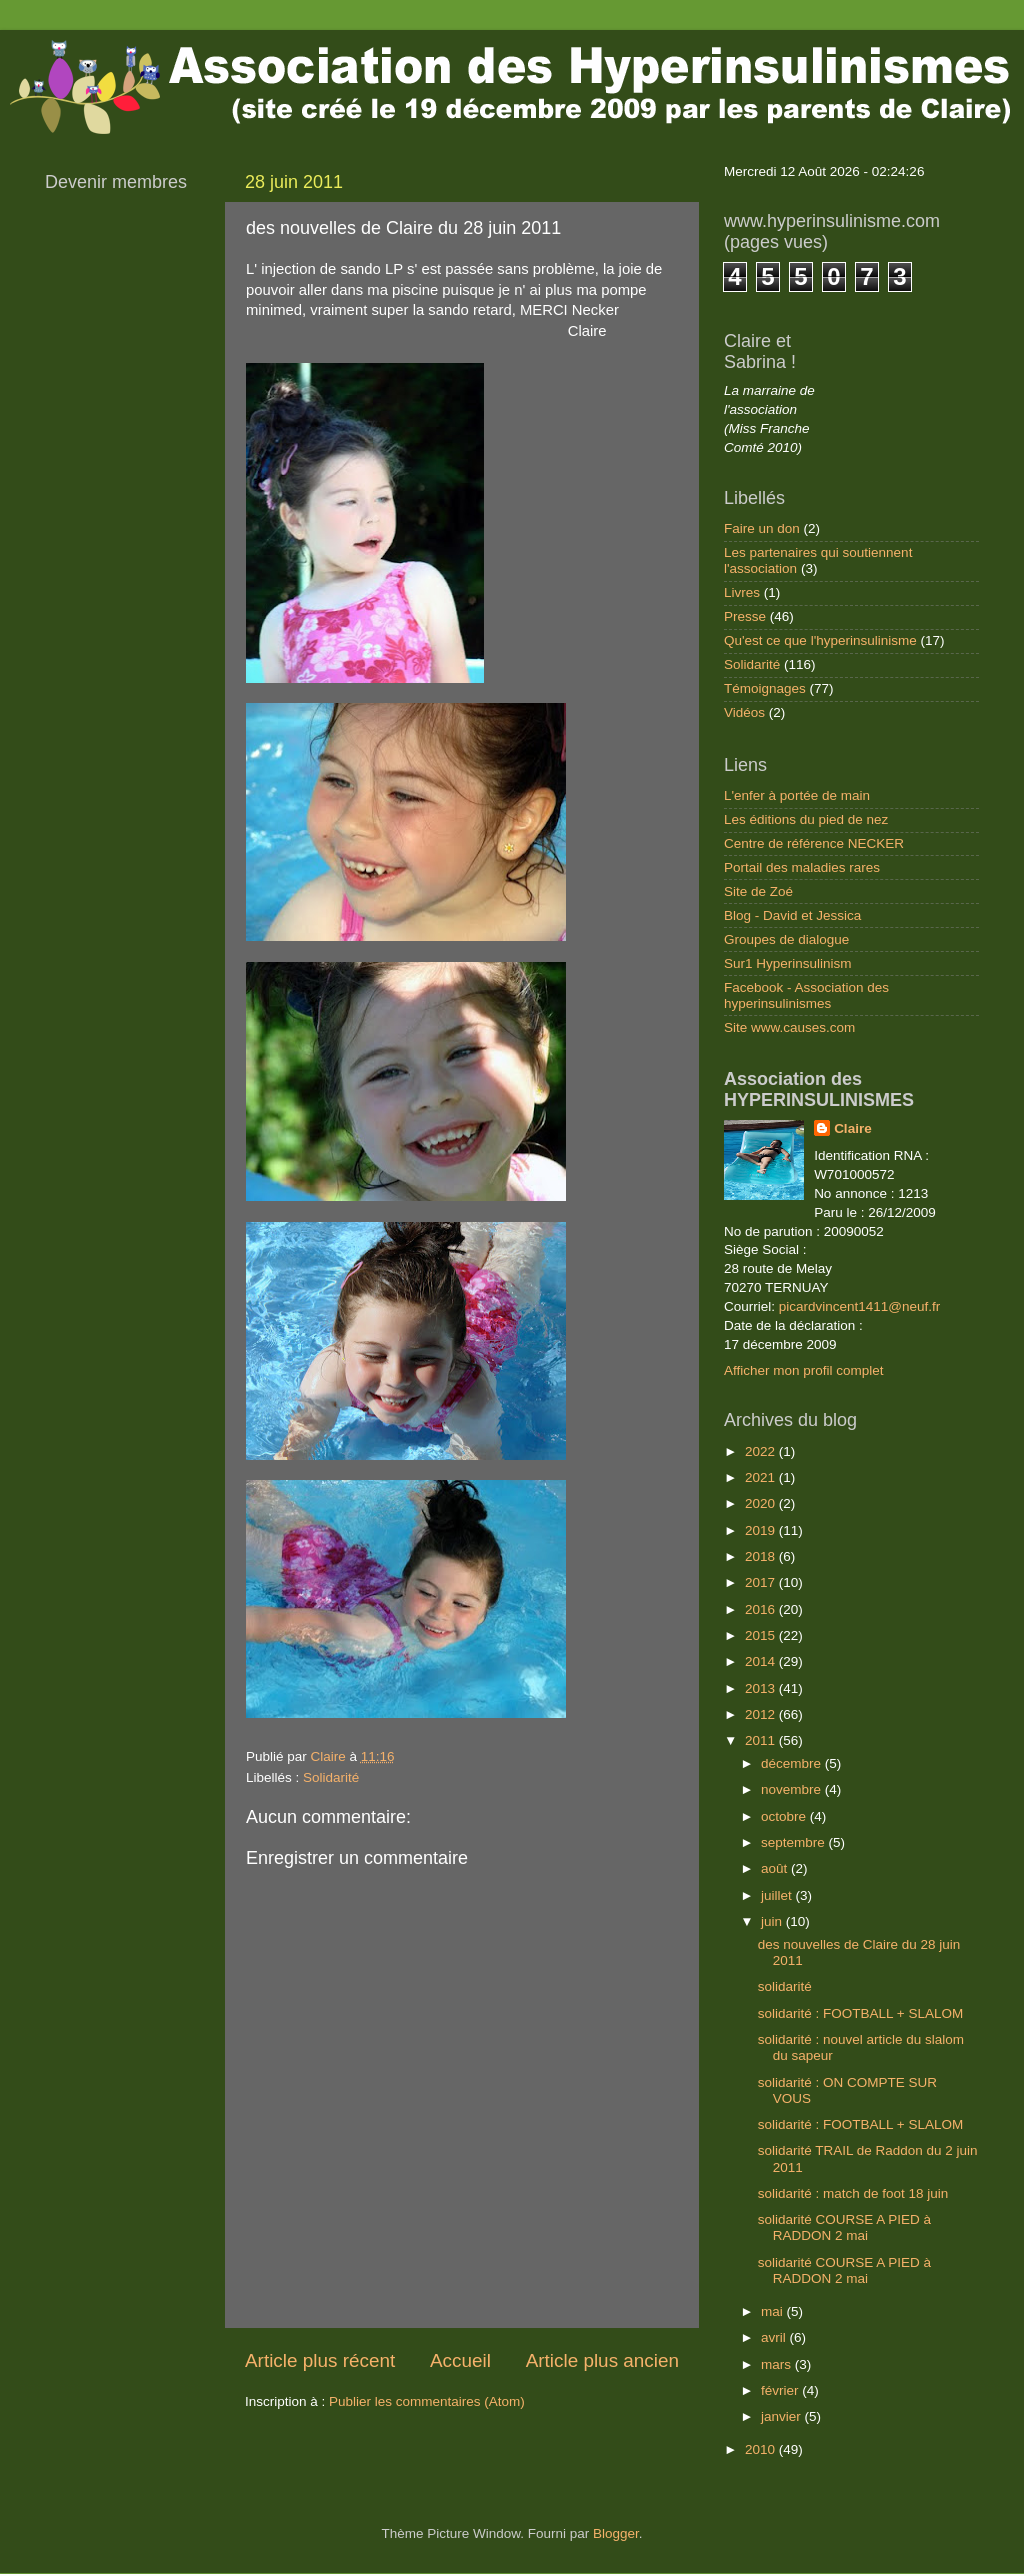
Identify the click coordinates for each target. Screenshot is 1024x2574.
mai (774, 2311)
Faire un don (762, 528)
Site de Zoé (758, 891)
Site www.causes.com (789, 1027)
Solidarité (331, 1777)
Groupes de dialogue (786, 939)
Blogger (616, 2533)
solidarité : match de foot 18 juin (853, 2193)
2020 (762, 1503)
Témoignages (765, 688)
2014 (762, 1661)
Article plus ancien (602, 2360)
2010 (762, 2449)
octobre (785, 1816)
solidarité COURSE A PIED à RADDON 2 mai (844, 2227)
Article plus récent (320, 2360)
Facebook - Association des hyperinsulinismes (806, 995)
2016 (762, 1609)
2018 (762, 1556)
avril (775, 2337)
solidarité (785, 1986)
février (781, 2390)
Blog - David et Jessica (792, 915)
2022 (762, 1451)
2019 (762, 1530)
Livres (742, 592)
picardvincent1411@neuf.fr (860, 1306)
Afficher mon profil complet (804, 1370)
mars (778, 2364)
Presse (745, 616)
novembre (793, 1789)
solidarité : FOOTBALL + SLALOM (860, 2013)
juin (773, 1921)
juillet (778, 1895)
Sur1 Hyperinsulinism (788, 963)
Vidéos (744, 712)
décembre (793, 1763)
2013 (762, 1688)
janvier (783, 2416)
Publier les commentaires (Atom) (427, 2401)
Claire (853, 1128)
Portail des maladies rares (802, 867)
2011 (762, 1740)
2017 (762, 1582)
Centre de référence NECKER (814, 843)
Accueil (460, 2360)
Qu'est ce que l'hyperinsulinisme (820, 640)
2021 (762, 1477)
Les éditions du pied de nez (806, 819)
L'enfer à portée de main (797, 795)
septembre (795, 1842)
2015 (762, 1635)
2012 (762, 1714)
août (776, 1868)
